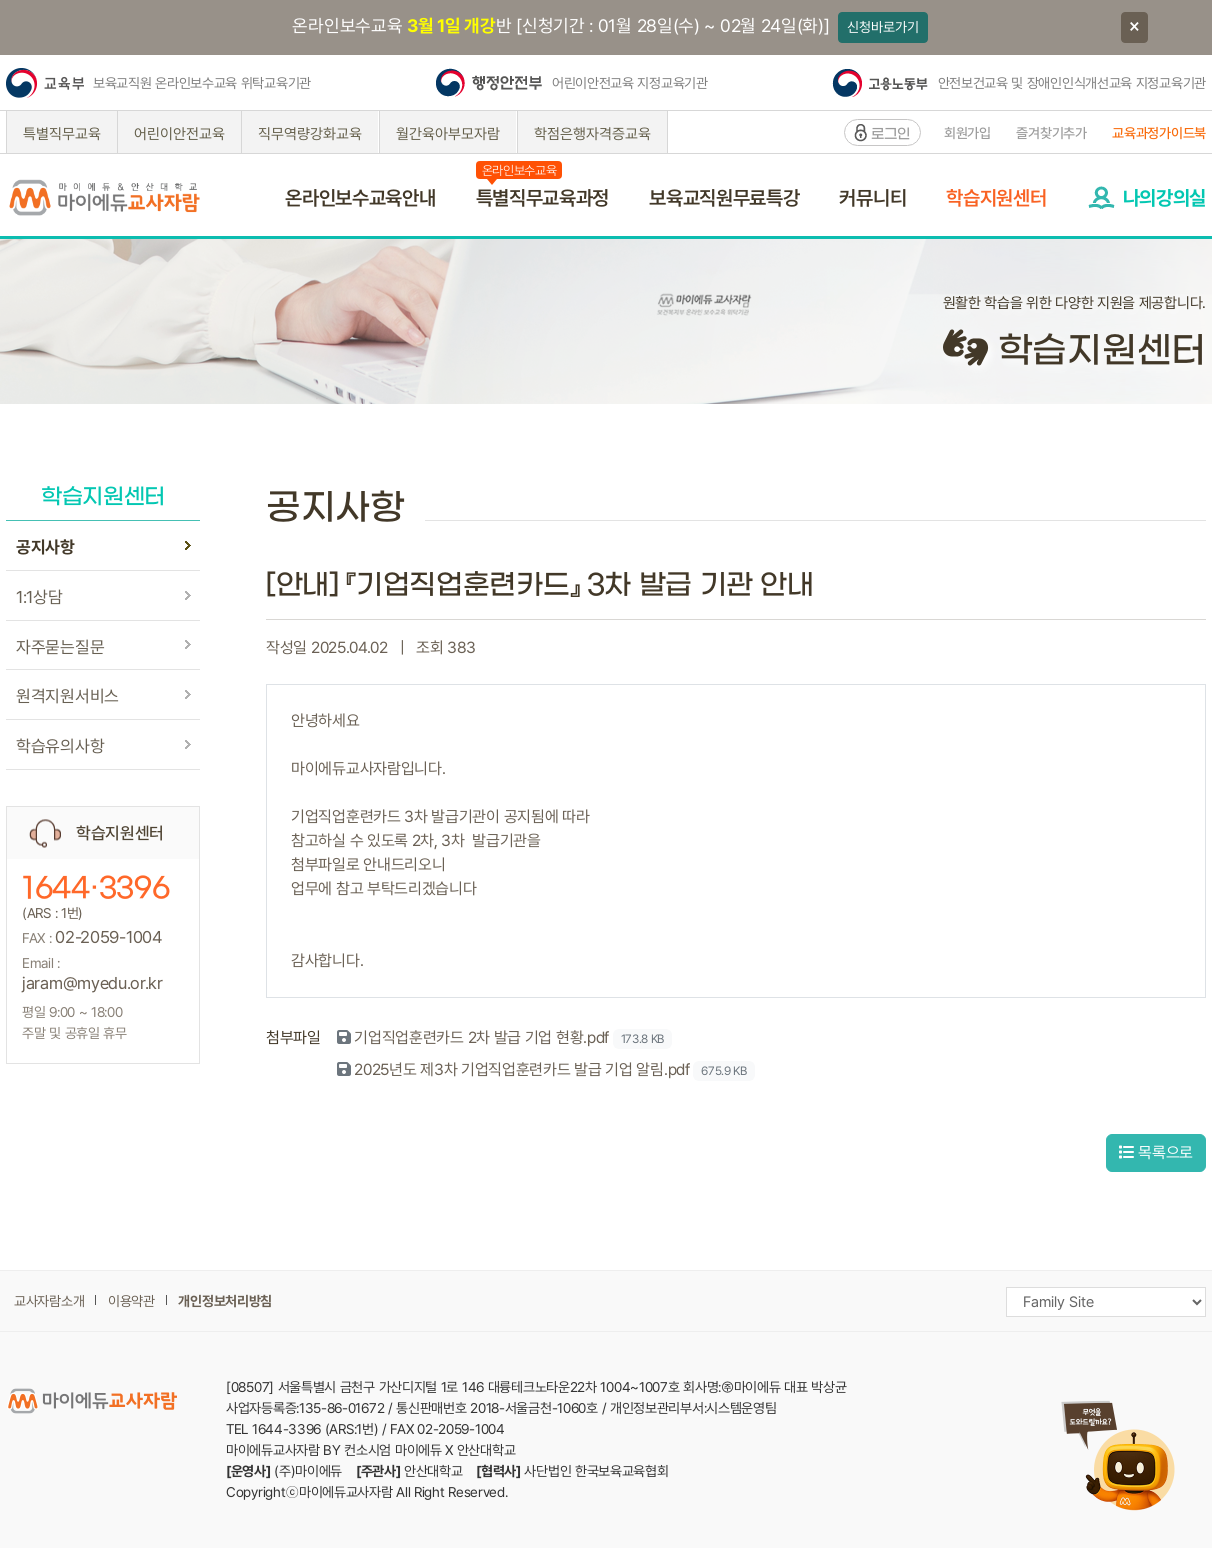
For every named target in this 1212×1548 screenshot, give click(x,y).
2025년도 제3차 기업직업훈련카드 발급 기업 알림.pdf (521, 1069)
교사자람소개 (49, 1301)
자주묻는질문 (60, 647)
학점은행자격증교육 (592, 134)
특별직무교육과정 (543, 198)
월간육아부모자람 (448, 134)
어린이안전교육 (179, 134)
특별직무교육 (62, 134)
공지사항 (45, 547)
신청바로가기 (883, 27)
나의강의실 (1165, 198)
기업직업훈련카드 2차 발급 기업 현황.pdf (481, 1037)
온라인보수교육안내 (360, 198)
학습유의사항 (60, 746)
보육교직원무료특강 (724, 198)
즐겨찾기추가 (1051, 133)
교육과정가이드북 (1159, 133)
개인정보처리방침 (225, 1301)
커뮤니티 (872, 198)
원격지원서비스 (67, 696)
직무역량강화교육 (310, 134)
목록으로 (1156, 1152)
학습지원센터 (996, 198)
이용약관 (131, 1301)
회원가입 (967, 133)
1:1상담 (39, 597)
